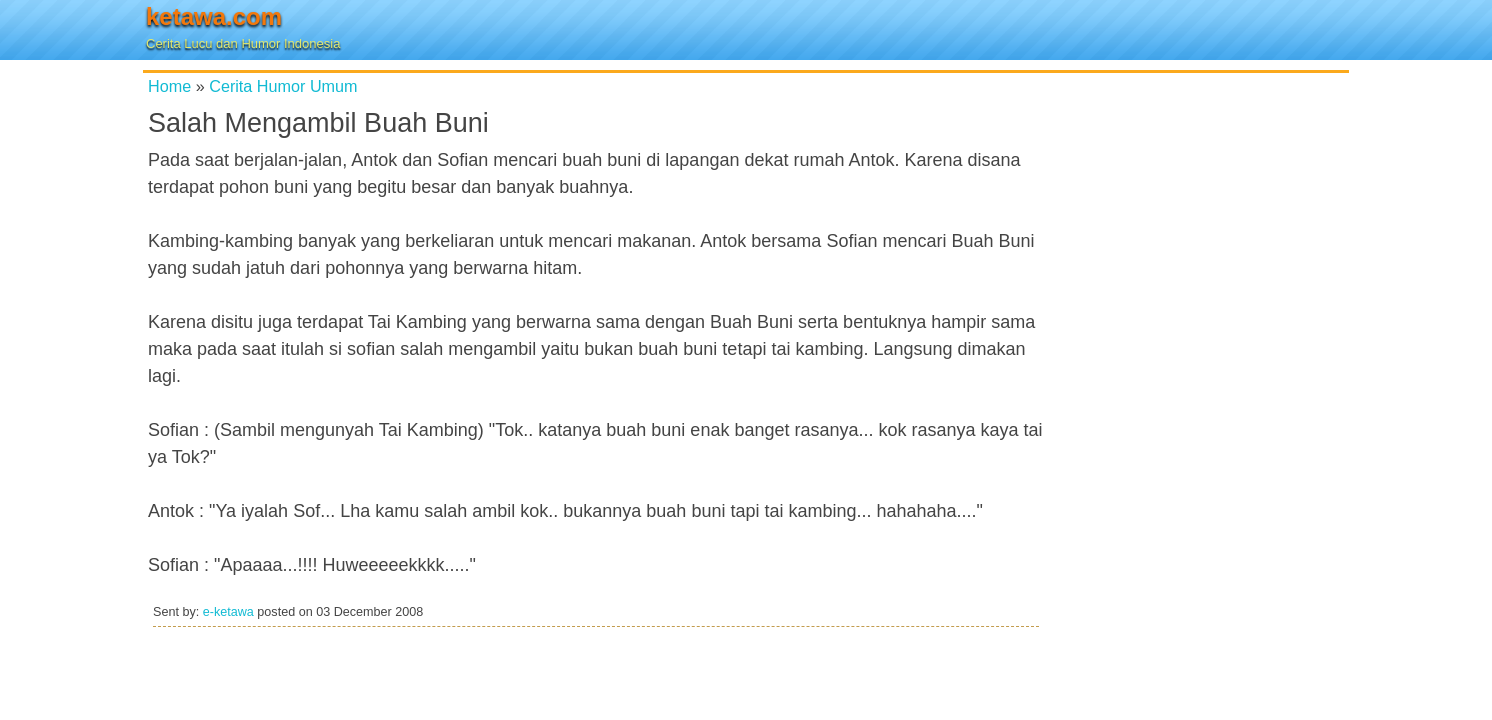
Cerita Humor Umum (283, 86)
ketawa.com (214, 16)
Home (169, 86)
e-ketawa (228, 612)
